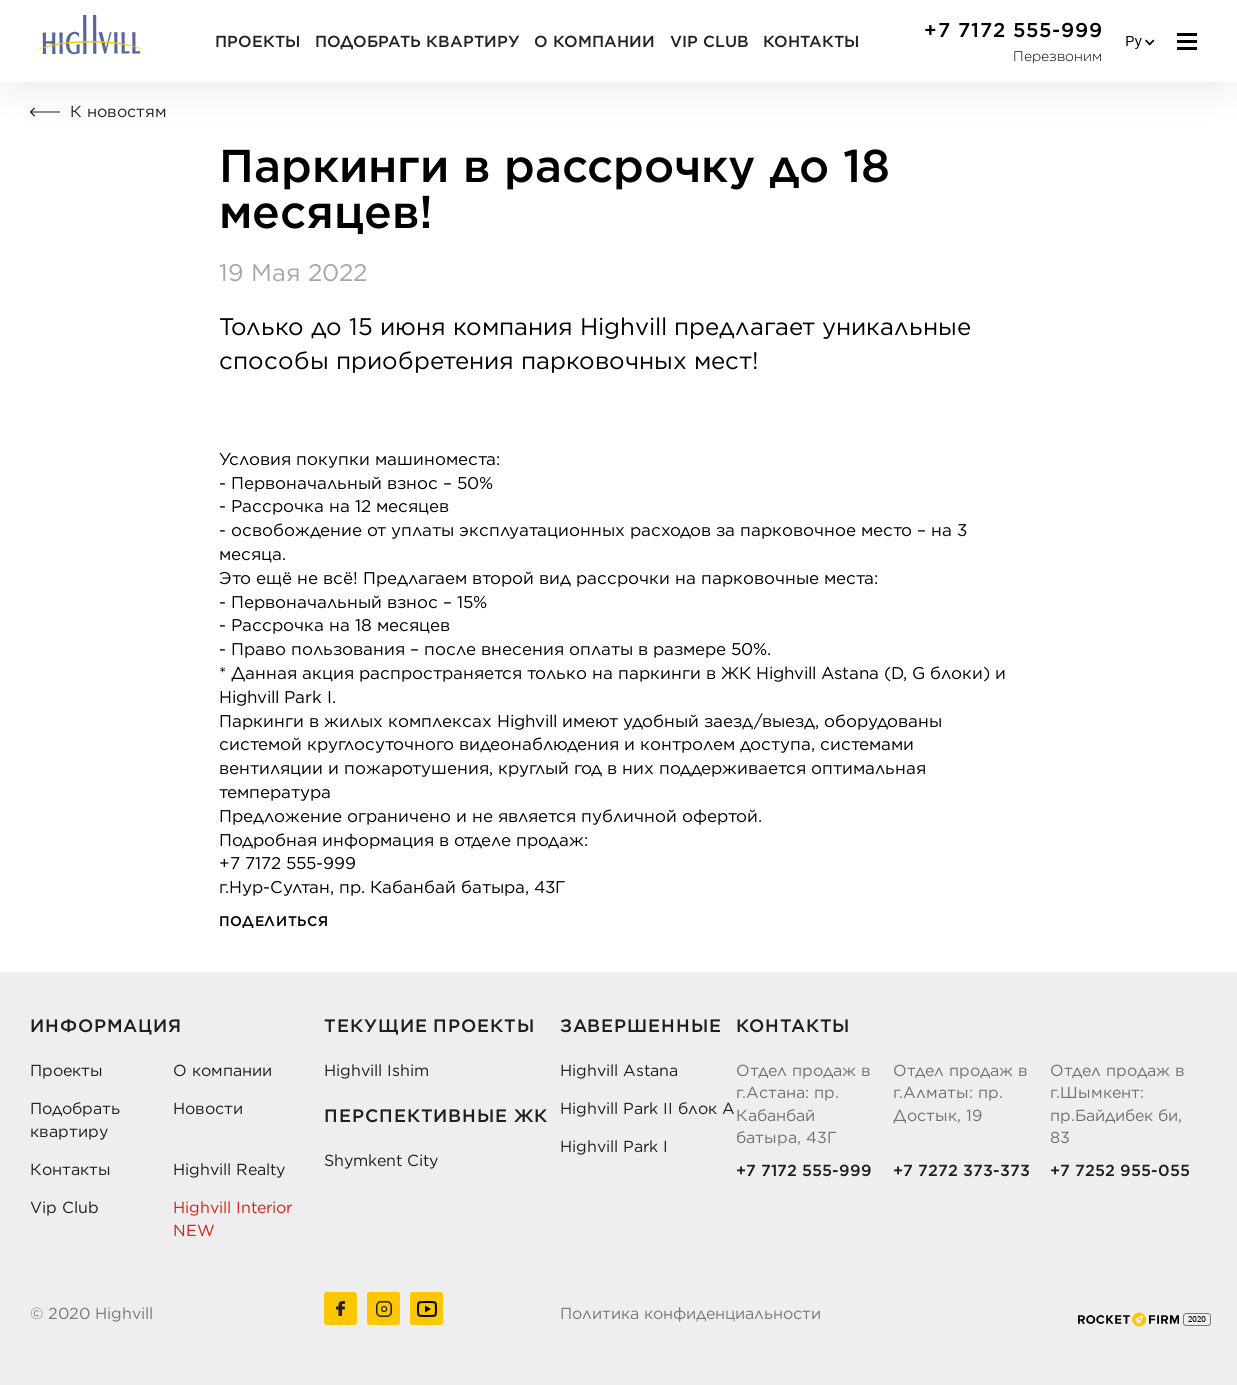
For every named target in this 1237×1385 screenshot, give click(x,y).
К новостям (98, 111)
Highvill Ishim (376, 1070)
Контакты (811, 41)
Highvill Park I (614, 1146)
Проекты (257, 41)
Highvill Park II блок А (647, 1108)
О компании (593, 41)
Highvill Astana (619, 1070)
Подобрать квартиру (417, 41)
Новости (208, 1108)
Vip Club (64, 1207)
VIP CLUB (708, 41)
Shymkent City (381, 1160)
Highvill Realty (229, 1169)
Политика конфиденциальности (690, 1313)
